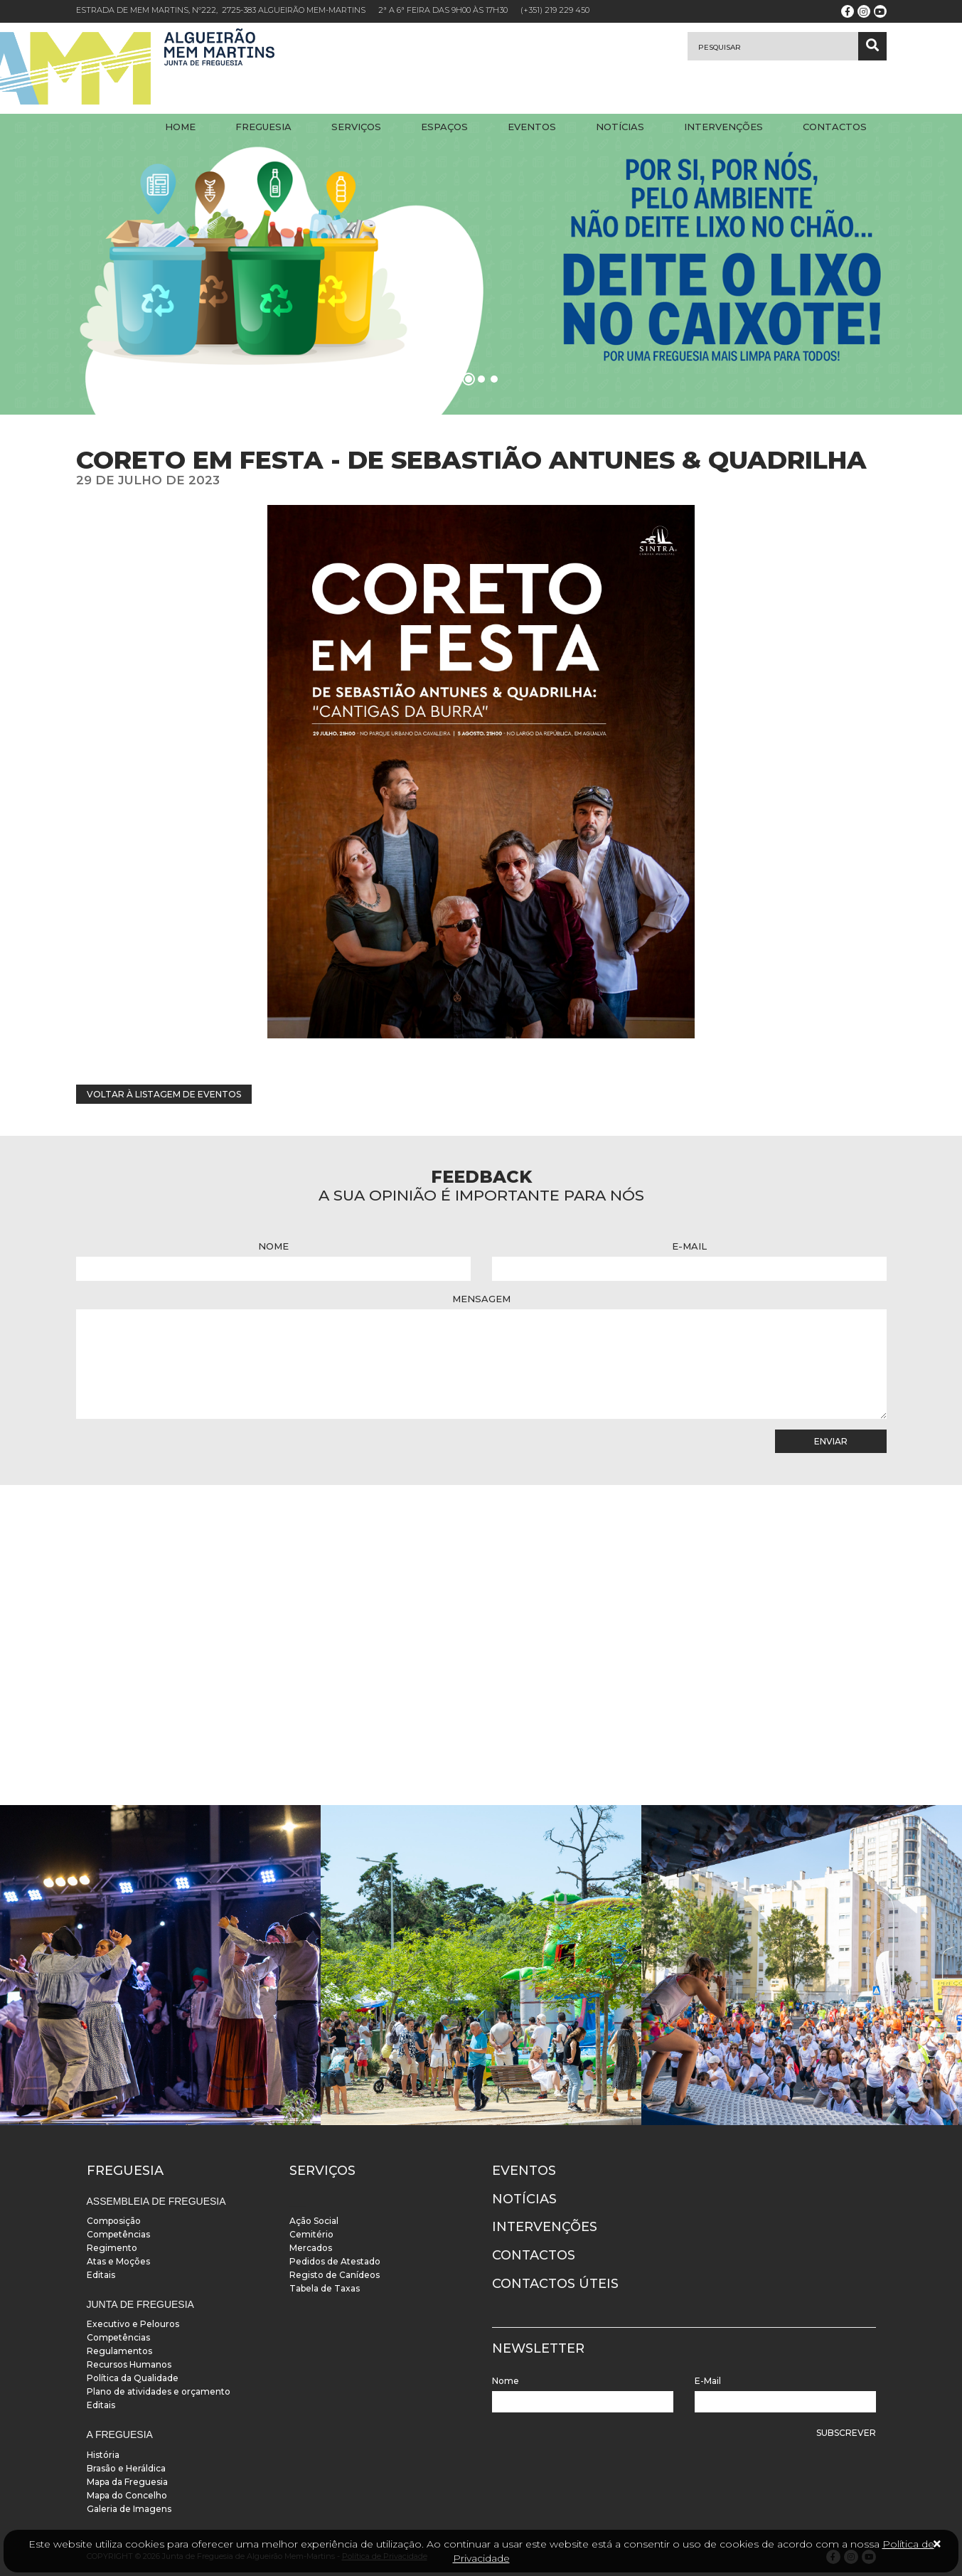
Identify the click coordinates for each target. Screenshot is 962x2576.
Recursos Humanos (129, 2364)
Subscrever (846, 2432)
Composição (114, 2220)
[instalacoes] (160, 1965)
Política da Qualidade (132, 2378)
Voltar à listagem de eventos (164, 1094)
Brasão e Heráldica (126, 2468)
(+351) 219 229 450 (554, 10)
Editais (101, 2274)
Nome (273, 1246)
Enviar (831, 1441)
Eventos (532, 126)
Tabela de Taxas (324, 2288)
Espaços (444, 126)
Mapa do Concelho (127, 2495)
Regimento (112, 2247)
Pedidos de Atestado (334, 2261)
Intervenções (723, 126)
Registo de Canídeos (334, 2274)
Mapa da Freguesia (127, 2481)
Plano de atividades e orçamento (158, 2391)
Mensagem (481, 1298)
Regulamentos (119, 2351)
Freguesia (263, 126)
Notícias (620, 126)
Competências (118, 2234)
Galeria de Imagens (129, 2508)
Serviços (356, 126)
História (103, 2454)
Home (180, 126)
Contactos (835, 126)
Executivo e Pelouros (133, 2324)
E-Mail (689, 1246)
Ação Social (313, 2220)
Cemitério (311, 2234)
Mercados (310, 2247)
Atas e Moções (118, 2261)
